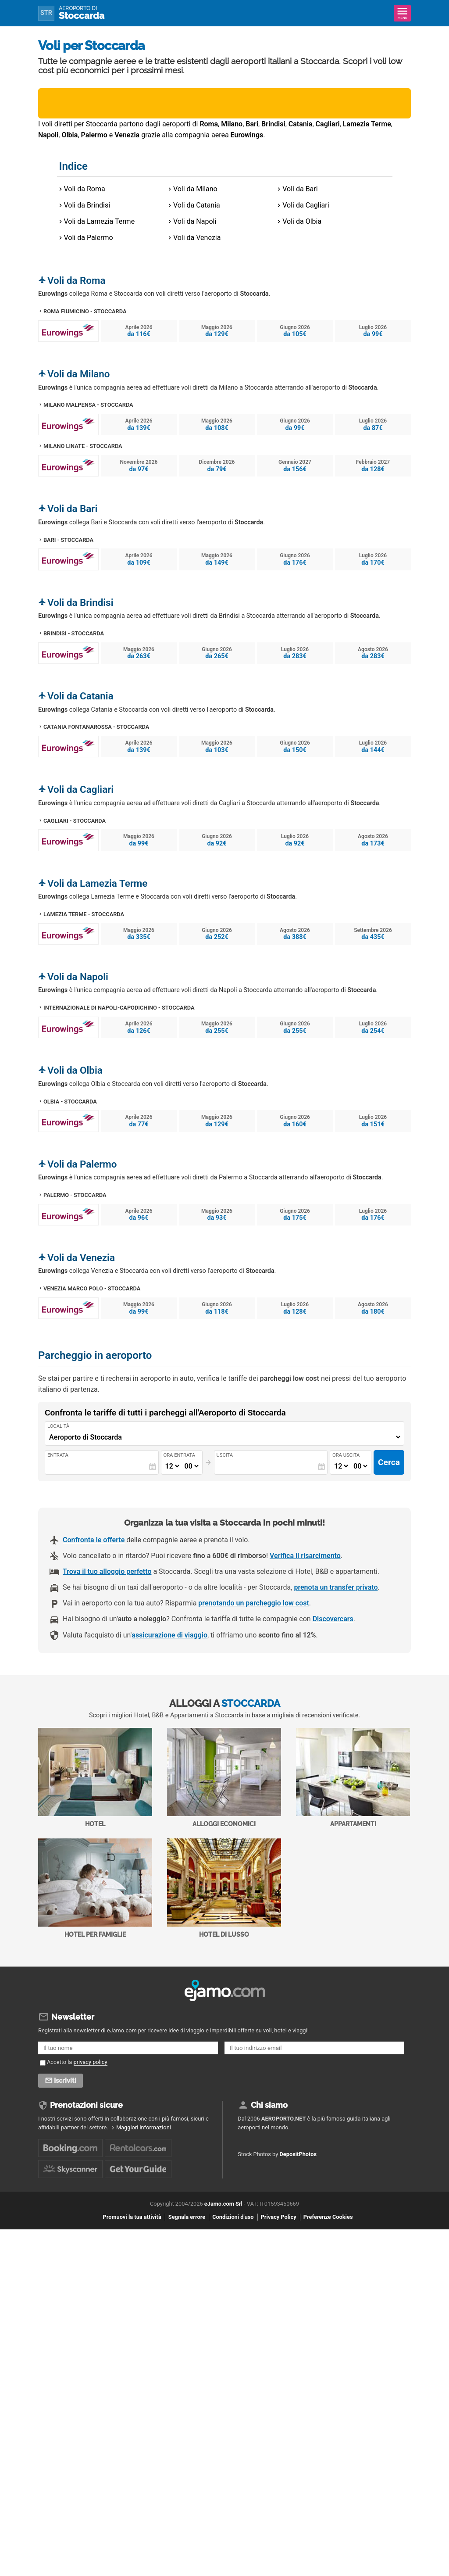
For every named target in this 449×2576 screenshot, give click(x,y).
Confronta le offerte (94, 1540)
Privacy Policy (278, 2217)
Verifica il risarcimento (305, 1555)
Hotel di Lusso (224, 1888)
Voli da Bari (299, 189)
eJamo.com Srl (223, 2203)
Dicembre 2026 (217, 466)
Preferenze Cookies (328, 2217)
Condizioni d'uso (232, 2217)
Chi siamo (269, 2105)
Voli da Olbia (301, 221)
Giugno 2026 (295, 331)
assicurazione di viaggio (169, 1635)
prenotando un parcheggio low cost (253, 1603)
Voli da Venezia (197, 237)
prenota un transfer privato (336, 1587)
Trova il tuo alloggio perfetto (107, 1571)
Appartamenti (353, 1777)
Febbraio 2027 (373, 466)
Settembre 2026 (373, 934)
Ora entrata (179, 1455)
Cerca (389, 1462)
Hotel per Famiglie (95, 1888)
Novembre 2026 (139, 466)
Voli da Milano (195, 189)
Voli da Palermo (88, 237)
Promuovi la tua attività (132, 2217)
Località (58, 1426)
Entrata (57, 1455)
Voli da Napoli (194, 221)
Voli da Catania (196, 205)
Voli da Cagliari (305, 205)
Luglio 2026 (373, 331)
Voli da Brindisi (87, 205)
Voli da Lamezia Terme (99, 221)
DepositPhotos (298, 2154)
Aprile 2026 (139, 331)
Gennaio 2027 (295, 466)
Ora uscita (346, 1455)
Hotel (95, 1777)
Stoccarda (81, 13)
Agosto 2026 (373, 653)
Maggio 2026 (217, 331)
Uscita (224, 1455)
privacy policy (90, 2062)
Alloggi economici (224, 1777)
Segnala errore (186, 2217)
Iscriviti (65, 2081)
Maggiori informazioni (143, 2127)
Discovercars (333, 1619)
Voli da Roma (84, 189)
